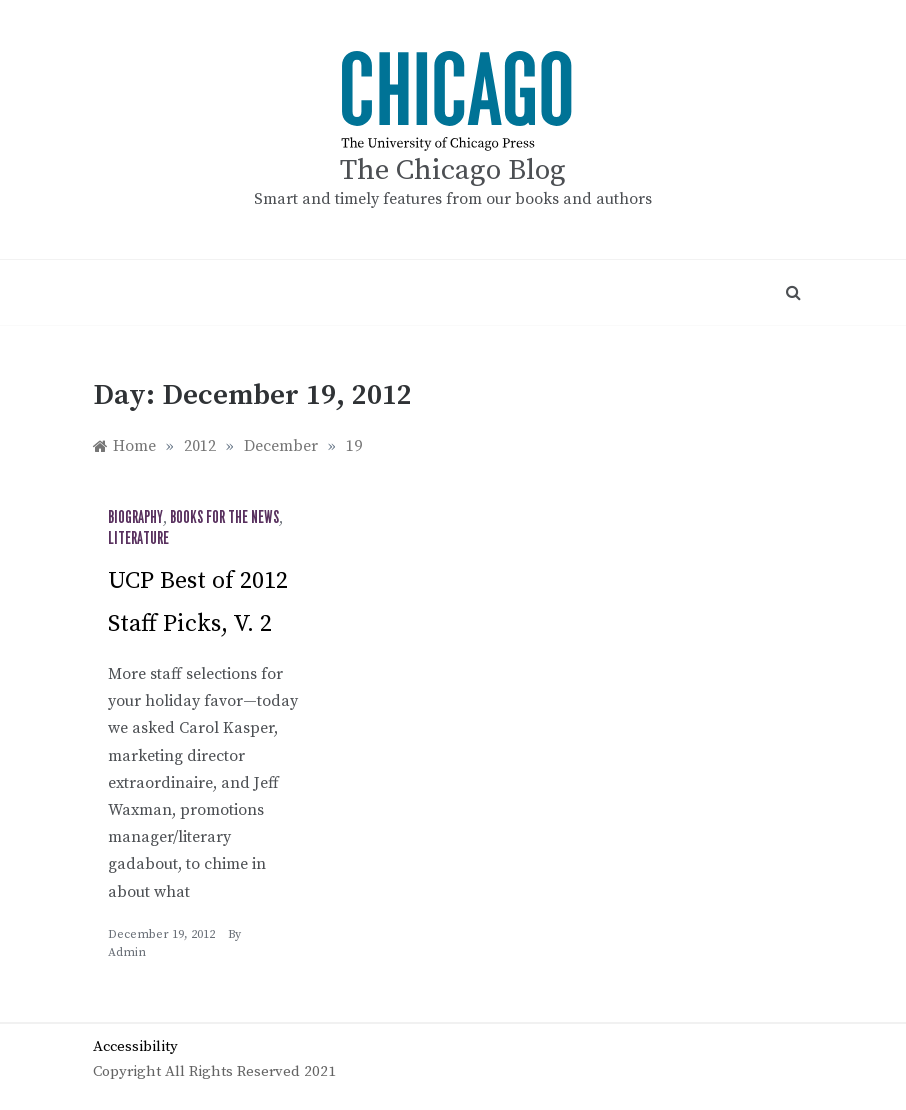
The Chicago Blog (453, 170)
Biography (135, 518)
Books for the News (224, 518)
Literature (138, 539)
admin (127, 952)
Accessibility (135, 1046)
